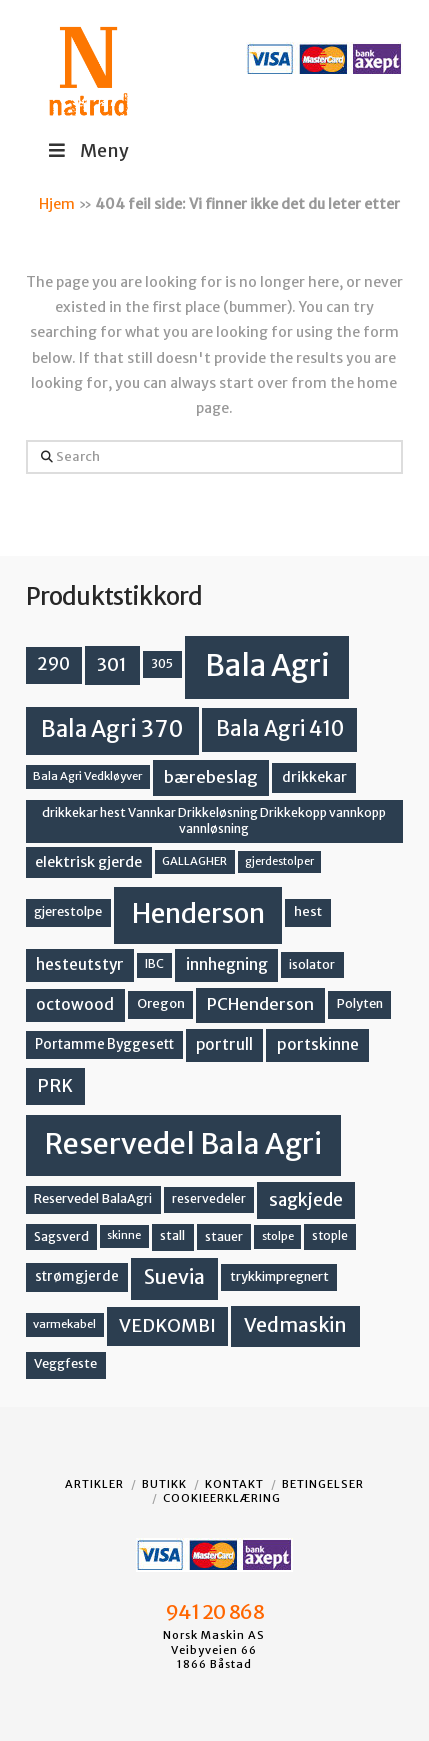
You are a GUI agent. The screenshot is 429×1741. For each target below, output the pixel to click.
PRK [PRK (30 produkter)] (55, 1086)
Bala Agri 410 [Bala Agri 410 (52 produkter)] (280, 729)
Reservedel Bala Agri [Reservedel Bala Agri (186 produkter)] (183, 1144)
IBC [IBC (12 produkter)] (154, 964)
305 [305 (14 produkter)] (162, 663)
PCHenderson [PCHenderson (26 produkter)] (260, 1004)
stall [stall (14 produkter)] (172, 1235)
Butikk (164, 1484)
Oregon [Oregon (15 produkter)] (161, 1003)
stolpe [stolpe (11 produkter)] (278, 1236)
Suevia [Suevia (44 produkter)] (174, 1277)
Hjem (57, 204)
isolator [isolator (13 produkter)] (312, 964)
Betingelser (323, 1484)
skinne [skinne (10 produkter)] (124, 1235)
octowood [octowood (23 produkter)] (75, 1004)
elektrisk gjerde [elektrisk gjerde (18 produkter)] (88, 862)
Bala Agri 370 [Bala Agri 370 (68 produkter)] (112, 729)
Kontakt (234, 1484)
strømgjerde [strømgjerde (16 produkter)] (77, 1276)
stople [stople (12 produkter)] (330, 1236)
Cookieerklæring (222, 1498)
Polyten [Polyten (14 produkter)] (360, 1003)
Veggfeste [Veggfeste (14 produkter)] (65, 1363)
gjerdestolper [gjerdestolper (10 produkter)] (279, 861)
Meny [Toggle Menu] (87, 150)
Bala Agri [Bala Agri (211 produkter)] (267, 665)
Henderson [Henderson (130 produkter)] (198, 913)
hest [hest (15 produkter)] (308, 911)
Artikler (94, 1484)
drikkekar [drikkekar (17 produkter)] (314, 777)
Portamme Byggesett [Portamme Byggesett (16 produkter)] (104, 1044)
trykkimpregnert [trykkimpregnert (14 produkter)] (279, 1276)
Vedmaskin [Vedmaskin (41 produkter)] (295, 1325)
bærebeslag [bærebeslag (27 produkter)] (211, 777)
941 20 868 (214, 1612)
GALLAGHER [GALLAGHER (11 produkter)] (194, 861)
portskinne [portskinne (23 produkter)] (318, 1044)
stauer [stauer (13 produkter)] (224, 1236)
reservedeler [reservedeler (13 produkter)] (209, 1198)
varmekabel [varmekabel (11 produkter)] (64, 1324)
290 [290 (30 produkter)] (53, 664)
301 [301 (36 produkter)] (112, 664)
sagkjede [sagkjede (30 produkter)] (306, 1200)
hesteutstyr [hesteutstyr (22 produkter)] (80, 964)
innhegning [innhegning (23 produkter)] (227, 964)
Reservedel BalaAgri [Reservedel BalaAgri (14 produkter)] (93, 1198)
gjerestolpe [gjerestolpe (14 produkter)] (68, 911)
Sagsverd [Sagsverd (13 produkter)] (61, 1236)
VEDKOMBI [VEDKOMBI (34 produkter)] (167, 1325)
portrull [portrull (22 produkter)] (224, 1044)
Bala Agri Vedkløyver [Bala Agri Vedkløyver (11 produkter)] (87, 776)
